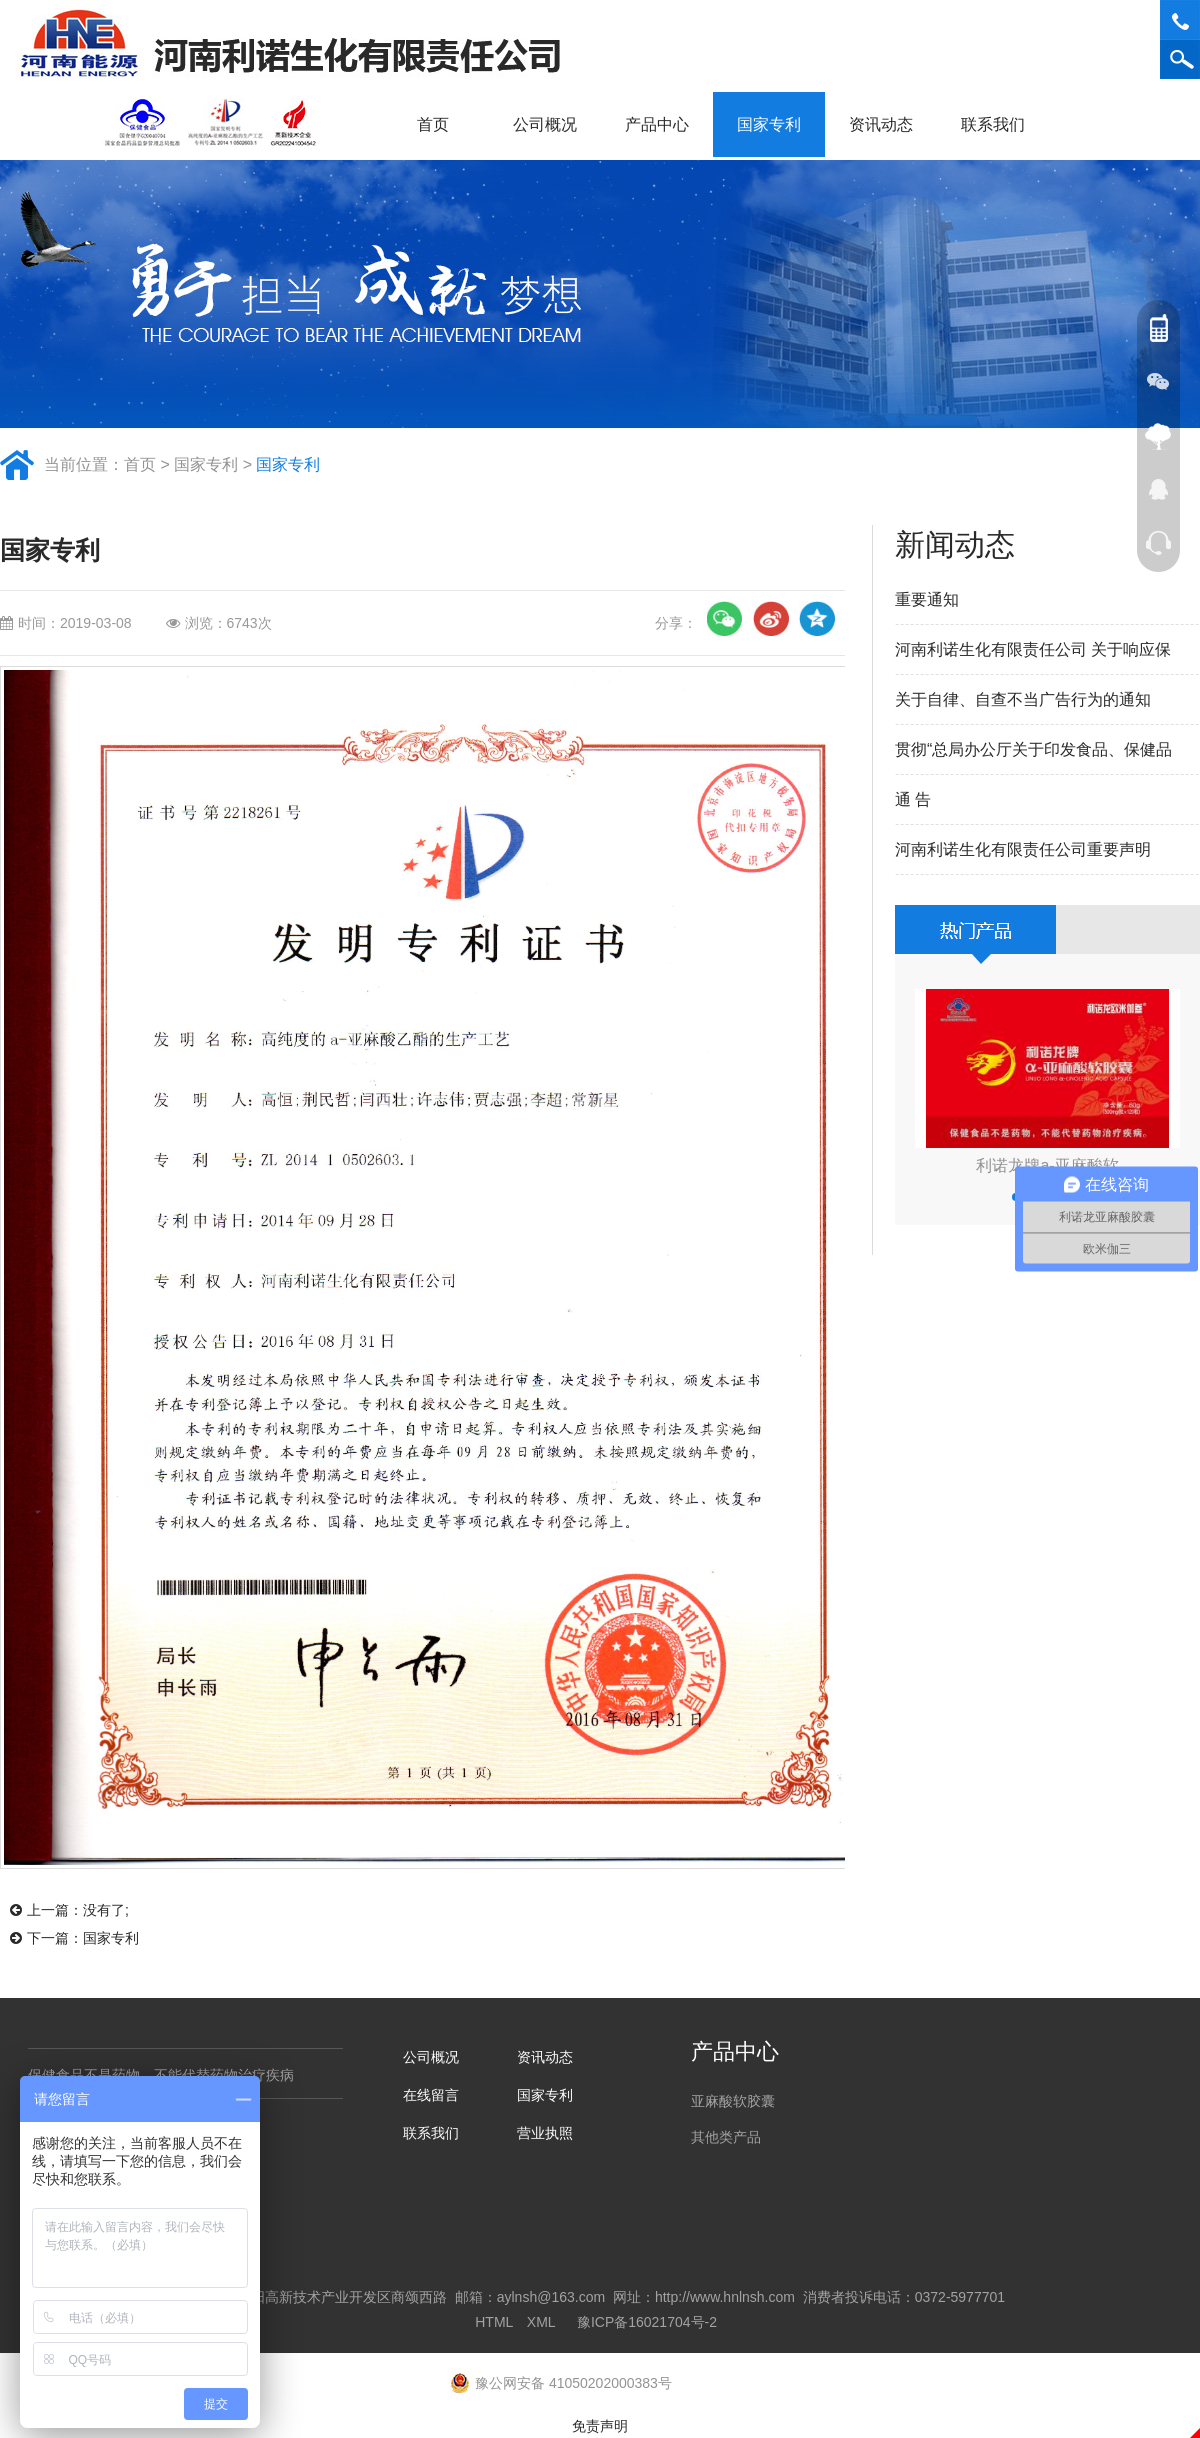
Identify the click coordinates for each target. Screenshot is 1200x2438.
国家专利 (769, 124)
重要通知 (927, 599)
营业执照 (545, 2133)
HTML (494, 2322)
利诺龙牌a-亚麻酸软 (1047, 1165)
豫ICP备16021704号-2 (647, 2322)
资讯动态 (888, 124)
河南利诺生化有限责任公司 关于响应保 (1033, 649)
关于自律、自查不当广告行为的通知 (1023, 699)
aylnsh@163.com (551, 2297)
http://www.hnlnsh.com (725, 2297)
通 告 (913, 799)
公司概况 (552, 124)
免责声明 (600, 2426)
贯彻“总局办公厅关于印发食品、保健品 (1033, 749)
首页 (433, 124)
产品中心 (664, 124)
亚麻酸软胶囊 (733, 2101)
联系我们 (1000, 124)
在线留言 (431, 2095)
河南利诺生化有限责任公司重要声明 (1023, 849)
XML (541, 2322)
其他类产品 (726, 2137)
